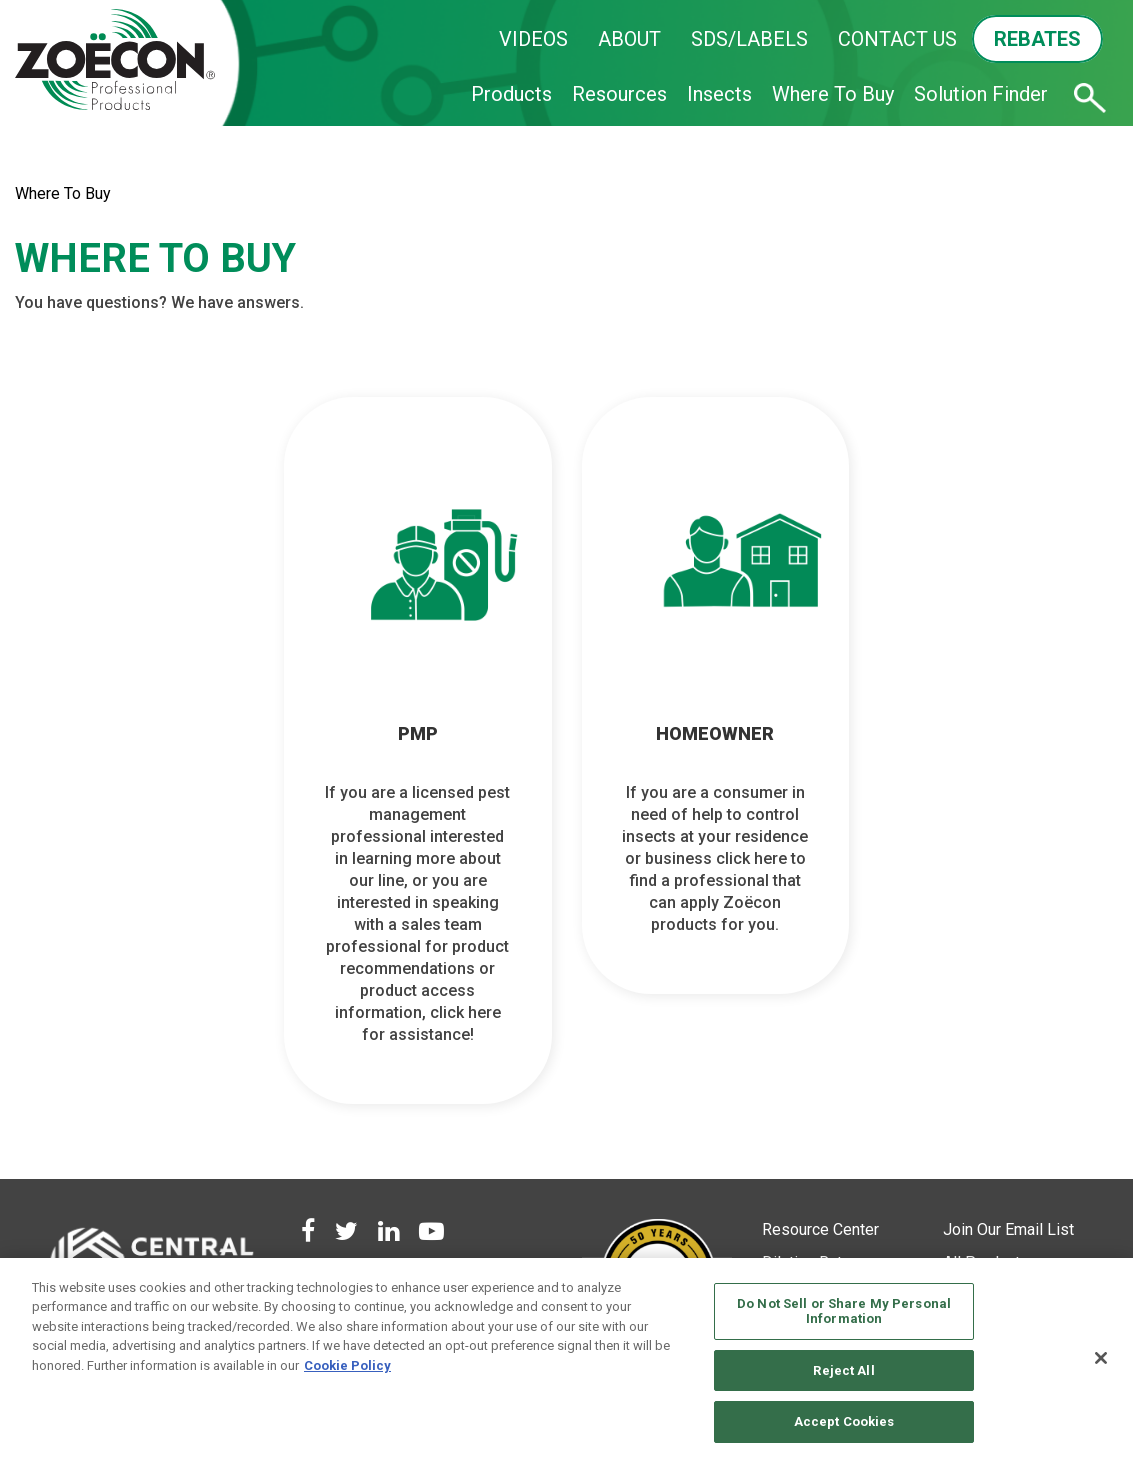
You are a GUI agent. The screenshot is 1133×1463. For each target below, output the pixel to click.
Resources (619, 94)
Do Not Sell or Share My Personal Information (844, 1311)
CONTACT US (897, 39)
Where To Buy (833, 94)
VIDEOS (533, 39)
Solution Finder (981, 94)
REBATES (1037, 39)
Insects (719, 94)
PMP (418, 734)
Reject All (843, 1370)
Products (511, 94)
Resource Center (820, 1229)
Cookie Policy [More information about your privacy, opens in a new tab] (347, 1365)
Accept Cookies (844, 1421)
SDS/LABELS (749, 39)
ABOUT (629, 39)
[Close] (1101, 1358)
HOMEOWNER (715, 734)
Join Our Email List (1008, 1229)
